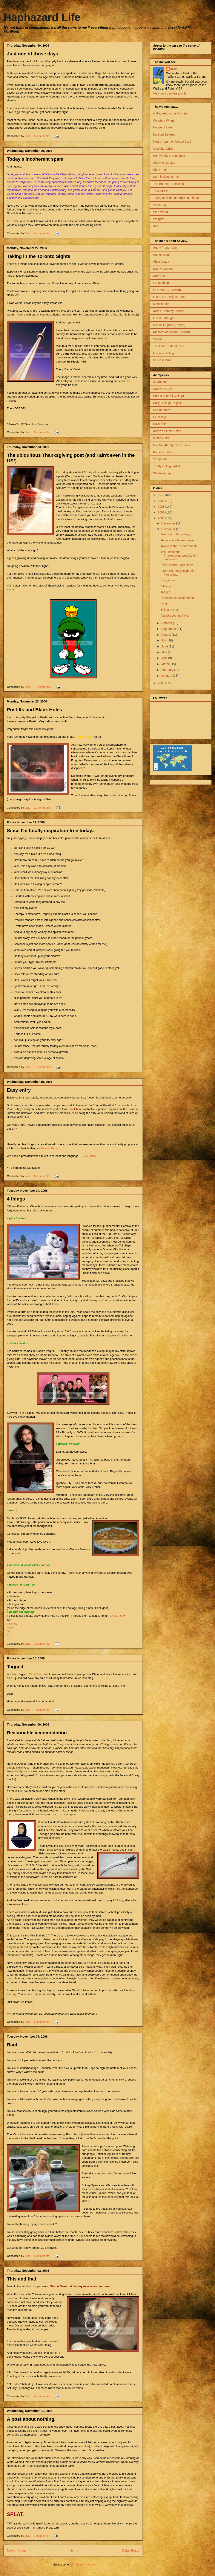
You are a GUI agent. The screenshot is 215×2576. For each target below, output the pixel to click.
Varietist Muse (162, 360)
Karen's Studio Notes (167, 431)
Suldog (158, 339)
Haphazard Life (41, 17)
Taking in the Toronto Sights (38, 256)
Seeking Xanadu (164, 162)
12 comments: (43, 1067)
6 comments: (42, 233)
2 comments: (42, 1643)
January (167, 675)
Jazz (173, 69)
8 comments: (42, 136)
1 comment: (41, 2535)
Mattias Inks (161, 304)
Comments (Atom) (81, 2564)
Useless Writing (163, 353)
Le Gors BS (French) (167, 290)
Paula (10, 1627)
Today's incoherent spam (35, 159)
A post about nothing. (31, 2419)
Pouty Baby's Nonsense (169, 155)
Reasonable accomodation (37, 1732)
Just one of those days (32, 53)
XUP (156, 226)
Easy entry (19, 1090)
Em (9, 1635)
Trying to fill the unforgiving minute (176, 198)
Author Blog (161, 254)
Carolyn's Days (163, 388)
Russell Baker (49, 1148)
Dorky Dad (160, 275)
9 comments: (42, 432)
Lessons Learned (164, 134)
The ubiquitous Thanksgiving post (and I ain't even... (179, 555)
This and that (21, 2279)
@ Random (160, 382)
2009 (161, 501)
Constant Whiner (164, 120)
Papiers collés (162, 452)
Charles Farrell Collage (168, 396)
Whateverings (162, 473)
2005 (161, 683)
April (164, 658)
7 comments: (42, 1709)
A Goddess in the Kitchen (170, 113)
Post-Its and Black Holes (34, 709)
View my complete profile (169, 93)
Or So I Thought (163, 318)
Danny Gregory (163, 268)
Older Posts (130, 2550)
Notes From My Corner (168, 311)
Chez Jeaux (161, 261)
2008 (161, 506)
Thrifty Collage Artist (166, 466)
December (168, 523)
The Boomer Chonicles (168, 184)
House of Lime (162, 127)
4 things (16, 1199)
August (166, 634)
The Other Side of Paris (168, 346)
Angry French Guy (165, 247)
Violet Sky (159, 205)
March (165, 664)
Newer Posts (16, 2550)
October (167, 623)
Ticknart (12, 1623)
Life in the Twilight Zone (169, 297)
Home (73, 2550)
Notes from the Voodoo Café (172, 141)
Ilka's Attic (159, 424)
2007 (161, 512)
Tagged (15, 1666)
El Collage (160, 417)
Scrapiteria (160, 459)
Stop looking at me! (166, 176)
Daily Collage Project (167, 403)
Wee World (160, 212)
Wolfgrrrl (158, 219)
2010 (161, 495)
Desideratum (161, 410)
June (165, 646)
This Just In (161, 191)
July (164, 640)
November (168, 529)
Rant (12, 2044)
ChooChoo (116, 1615)
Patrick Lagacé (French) (169, 325)
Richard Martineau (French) (171, 332)
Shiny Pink (160, 169)
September (169, 629)
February (167, 670)
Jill (8, 1631)
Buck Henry (89, 1156)
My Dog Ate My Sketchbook (171, 445)
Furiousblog (161, 283)
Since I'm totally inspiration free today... (51, 830)
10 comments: (43, 687)
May (164, 652)
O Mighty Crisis (163, 148)
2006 (161, 518)
